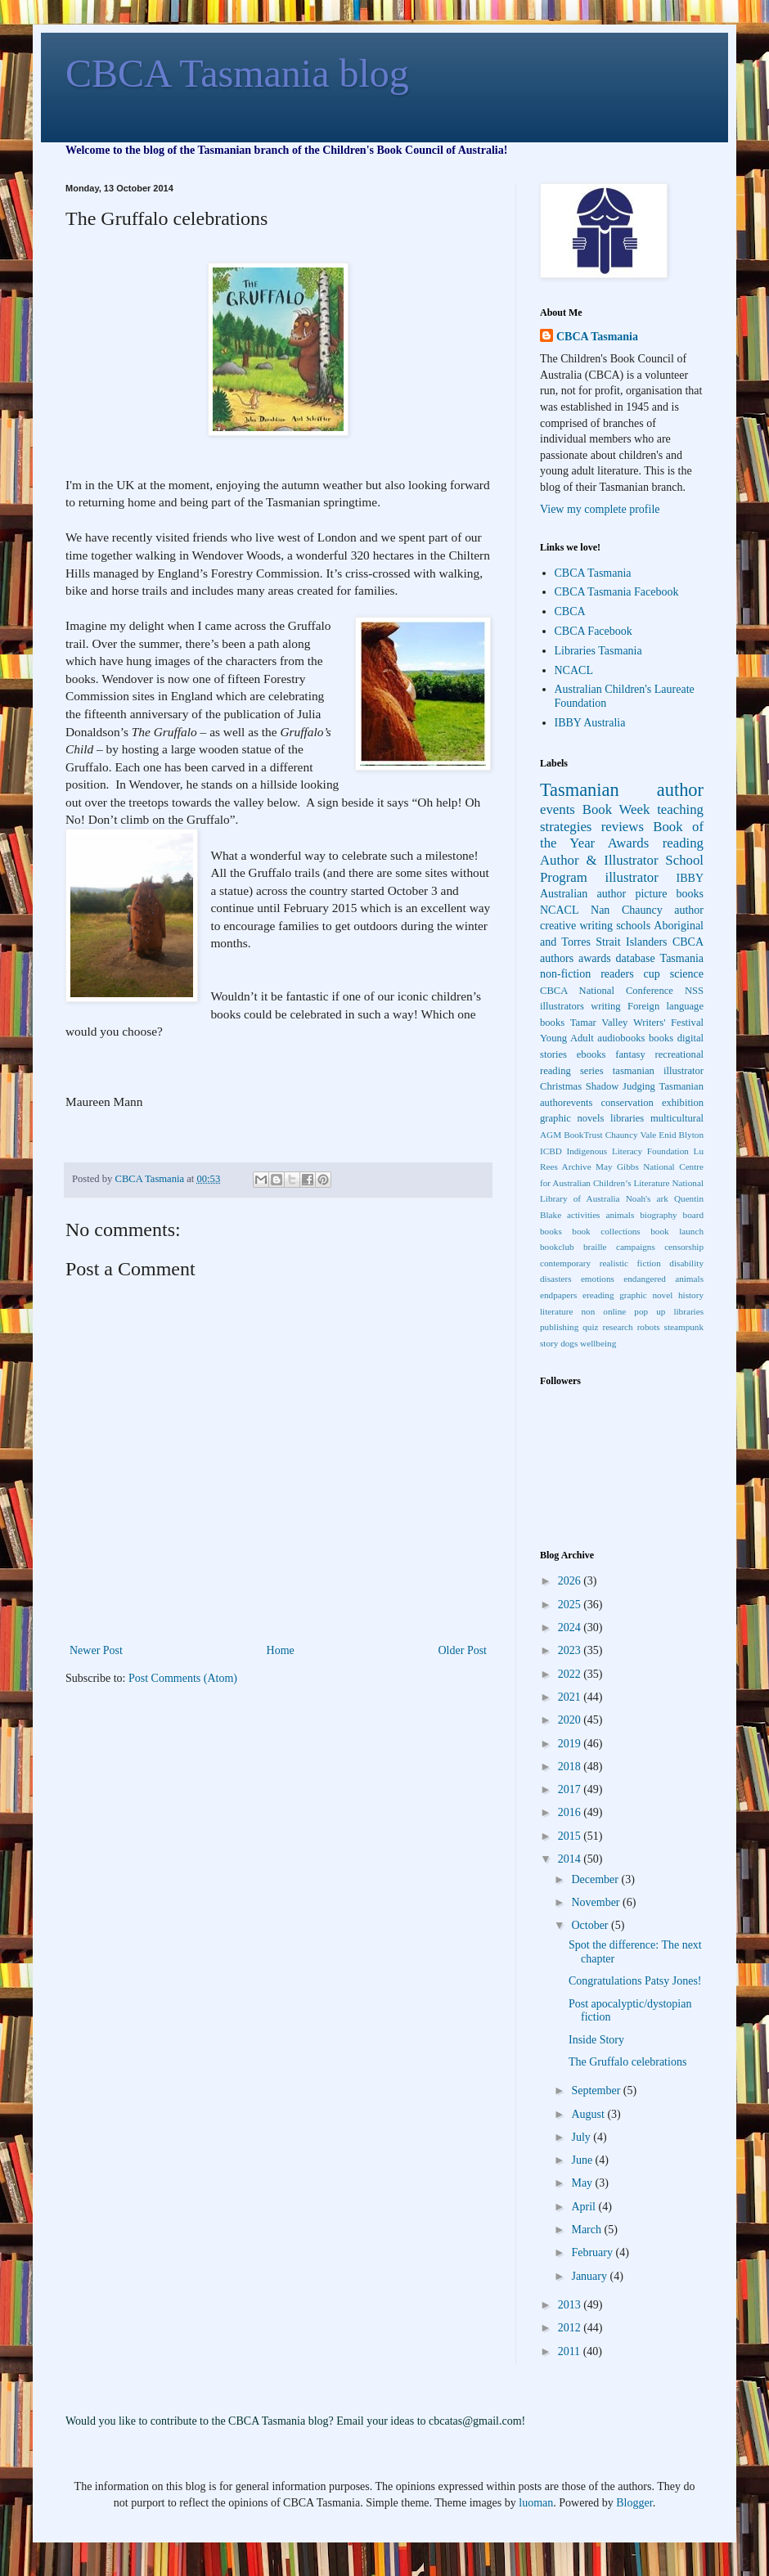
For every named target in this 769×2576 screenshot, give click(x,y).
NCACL (574, 670)
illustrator (632, 877)
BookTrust (583, 1135)
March (587, 2229)
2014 (571, 1859)
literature (556, 1311)
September (597, 2090)
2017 (571, 1789)
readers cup (630, 974)
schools (633, 925)
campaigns (635, 1247)
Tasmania (682, 958)
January (590, 2276)
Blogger (634, 2503)
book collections (606, 1231)
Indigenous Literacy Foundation (627, 1151)
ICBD (551, 1151)
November (597, 1902)
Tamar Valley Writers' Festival (637, 1022)
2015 (571, 1836)
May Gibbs (617, 1166)
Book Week (616, 809)
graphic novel (645, 1295)
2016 (571, 1812)
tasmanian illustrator (658, 1071)
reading (683, 843)
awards (594, 958)
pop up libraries (669, 1311)
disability (686, 1263)
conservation (626, 1102)
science (687, 974)
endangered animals (663, 1279)
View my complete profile (600, 509)
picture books (669, 894)
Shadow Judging (620, 1086)
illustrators (562, 1006)
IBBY (690, 878)
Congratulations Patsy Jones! (635, 1981)
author (689, 910)
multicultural (677, 1118)
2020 (571, 1720)
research (617, 1327)
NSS (694, 990)
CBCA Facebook (593, 631)
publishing (559, 1327)
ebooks (591, 1054)
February (593, 2252)
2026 (571, 1581)
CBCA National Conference (606, 990)
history (691, 1295)
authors (556, 958)
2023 (571, 1650)
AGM (550, 1135)
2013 (571, 2305)
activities (583, 1215)
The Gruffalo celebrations (627, 2062)
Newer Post (96, 1650)
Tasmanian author (622, 790)
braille (595, 1247)
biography (658, 1215)
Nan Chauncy (627, 910)
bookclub (557, 1247)
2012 (571, 2328)
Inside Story (596, 2040)
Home (281, 1650)
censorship (684, 1247)
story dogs (559, 1343)
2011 (570, 2351)
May (583, 2183)
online (614, 1311)
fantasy (630, 1054)
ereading (598, 1295)
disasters (556, 1279)
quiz (590, 1327)
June (583, 2160)
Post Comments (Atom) (182, 1678)
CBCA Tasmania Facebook (617, 592)
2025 (571, 1604)
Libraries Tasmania (598, 651)
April (584, 2207)
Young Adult (567, 1038)
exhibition (683, 1102)
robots (648, 1327)
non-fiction (565, 974)
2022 (571, 1674)
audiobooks (621, 1038)
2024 (571, 1627)
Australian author (583, 894)
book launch (677, 1231)
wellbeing (598, 1343)
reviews (622, 826)
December (596, 1879)
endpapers (558, 1295)
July (582, 2137)
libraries (627, 1118)
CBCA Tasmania (597, 336)
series (592, 1071)
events (557, 809)
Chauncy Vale (631, 1135)
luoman (536, 2503)
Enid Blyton (681, 1135)
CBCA (570, 611)
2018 (571, 1766)
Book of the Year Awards (622, 835)
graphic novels (572, 1118)
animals (619, 1215)
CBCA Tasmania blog (237, 73)
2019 (571, 1744)
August (589, 2114)
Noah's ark (647, 1198)
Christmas (561, 1086)
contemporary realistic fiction (600, 1263)
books (661, 1038)
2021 (571, 1697)
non (588, 1311)
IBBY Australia (590, 723)
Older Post (463, 1650)
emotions (597, 1279)
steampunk (684, 1327)
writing (605, 1006)
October (591, 1925)
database (635, 958)
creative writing (576, 925)
